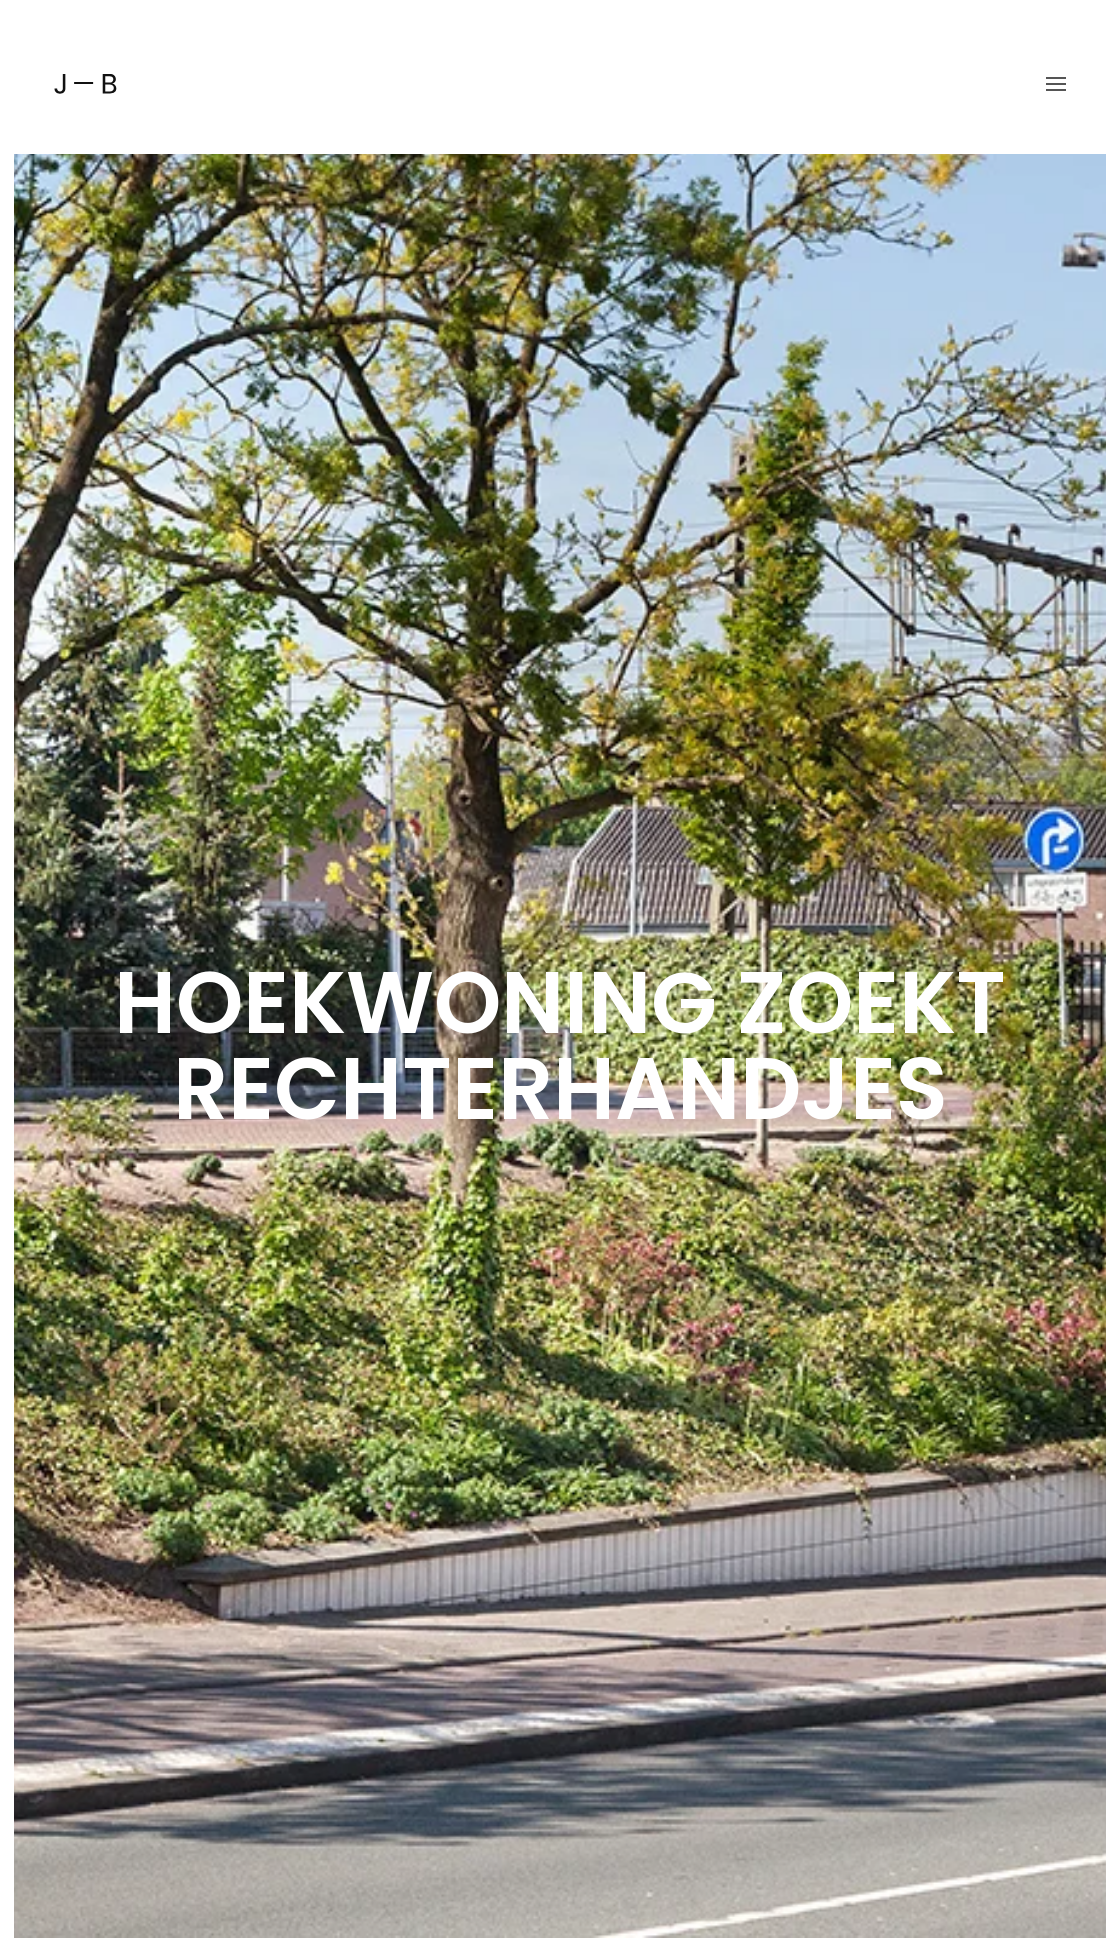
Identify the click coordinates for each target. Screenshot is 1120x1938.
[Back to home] (85, 84)
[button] (1056, 84)
